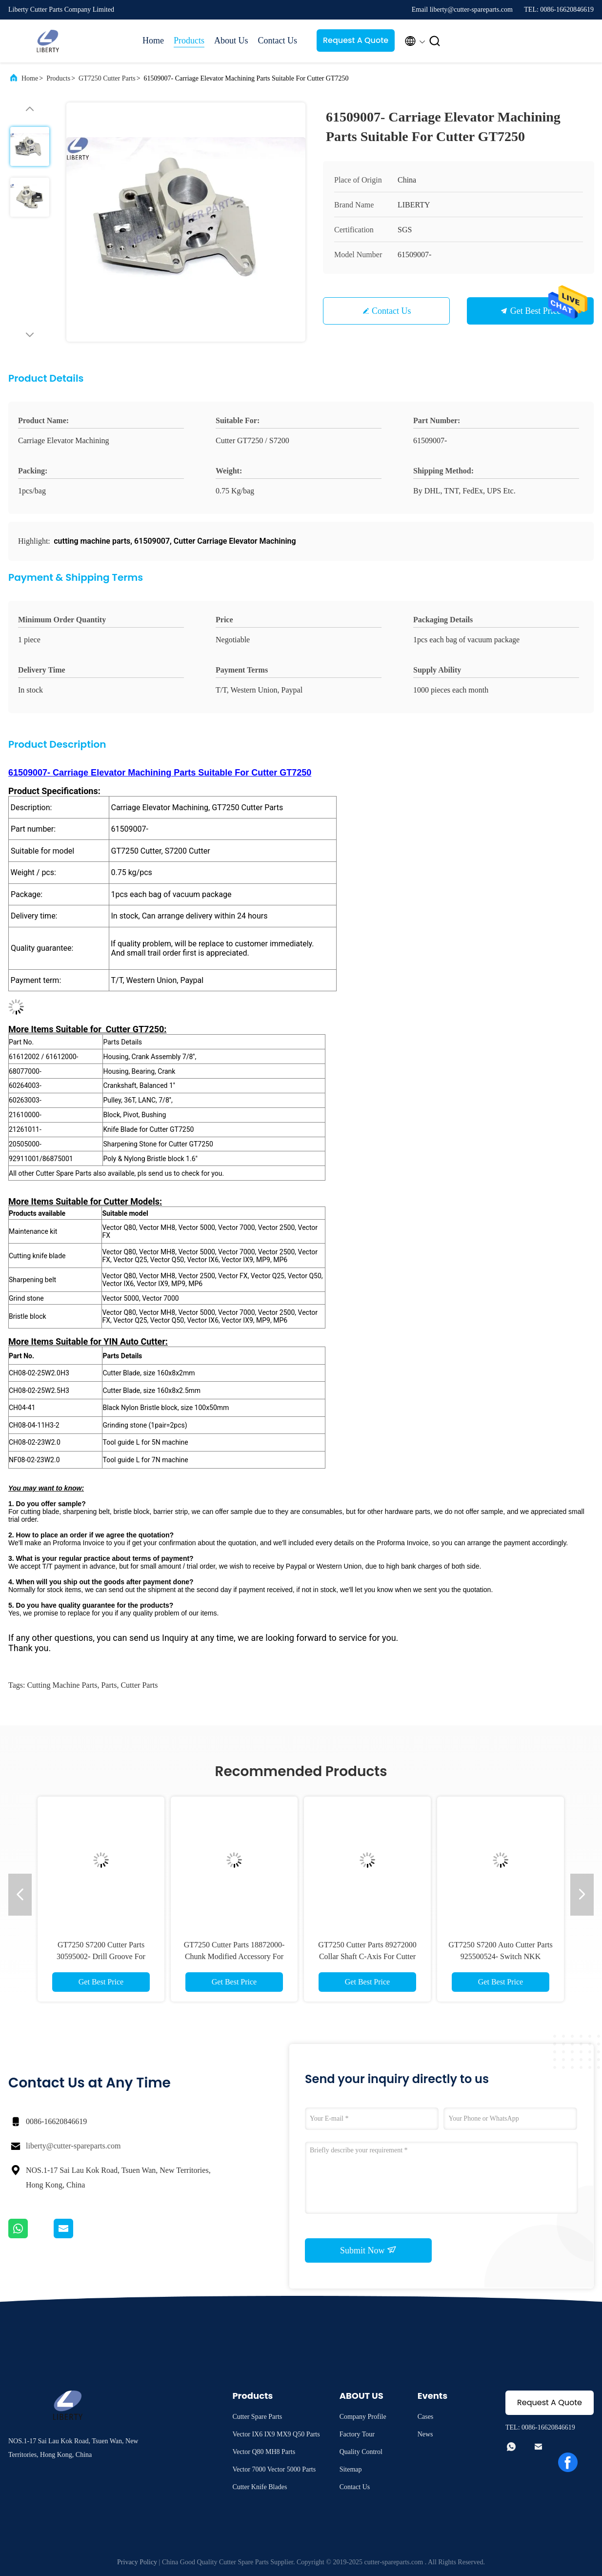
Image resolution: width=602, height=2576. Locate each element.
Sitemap (351, 2469)
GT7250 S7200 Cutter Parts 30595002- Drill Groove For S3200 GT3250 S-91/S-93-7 (101, 1956)
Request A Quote (355, 40)
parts (109, 1685)
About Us (231, 40)
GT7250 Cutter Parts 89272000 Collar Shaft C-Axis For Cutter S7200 (367, 1956)
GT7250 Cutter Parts (107, 78)
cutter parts (139, 1685)
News (425, 2434)
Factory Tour (357, 2434)
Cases (426, 2416)
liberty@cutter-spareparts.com (73, 2146)
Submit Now (368, 2250)
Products (189, 40)
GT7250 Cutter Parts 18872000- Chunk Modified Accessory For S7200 (234, 1956)
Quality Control (361, 2451)
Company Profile (363, 2416)
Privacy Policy (137, 2562)
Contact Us (278, 40)
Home (153, 40)
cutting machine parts (62, 1685)
